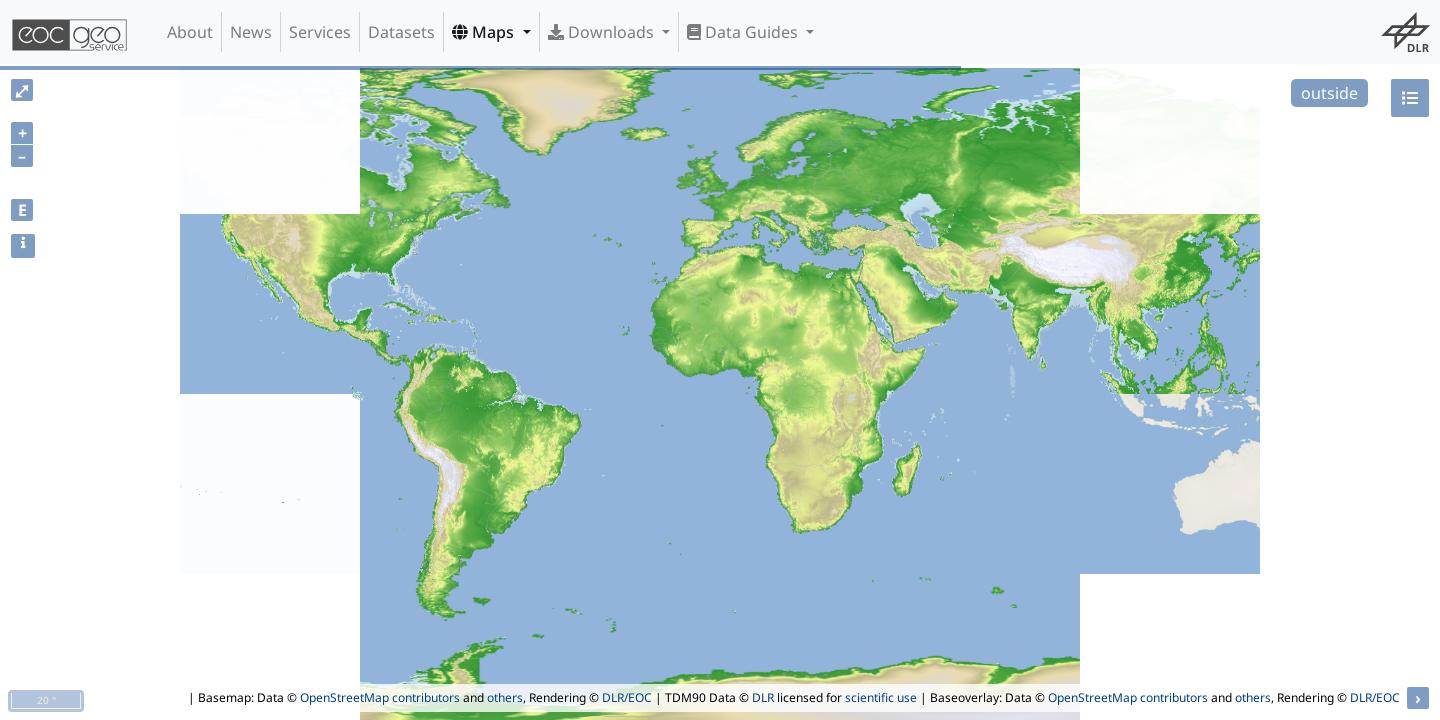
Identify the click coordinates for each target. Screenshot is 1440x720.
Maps (485, 32)
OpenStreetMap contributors (380, 697)
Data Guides (744, 32)
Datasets (401, 32)
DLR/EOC (627, 697)
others (505, 697)
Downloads (603, 32)
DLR (763, 697)
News (251, 32)
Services (320, 32)
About (190, 32)
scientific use (881, 697)
